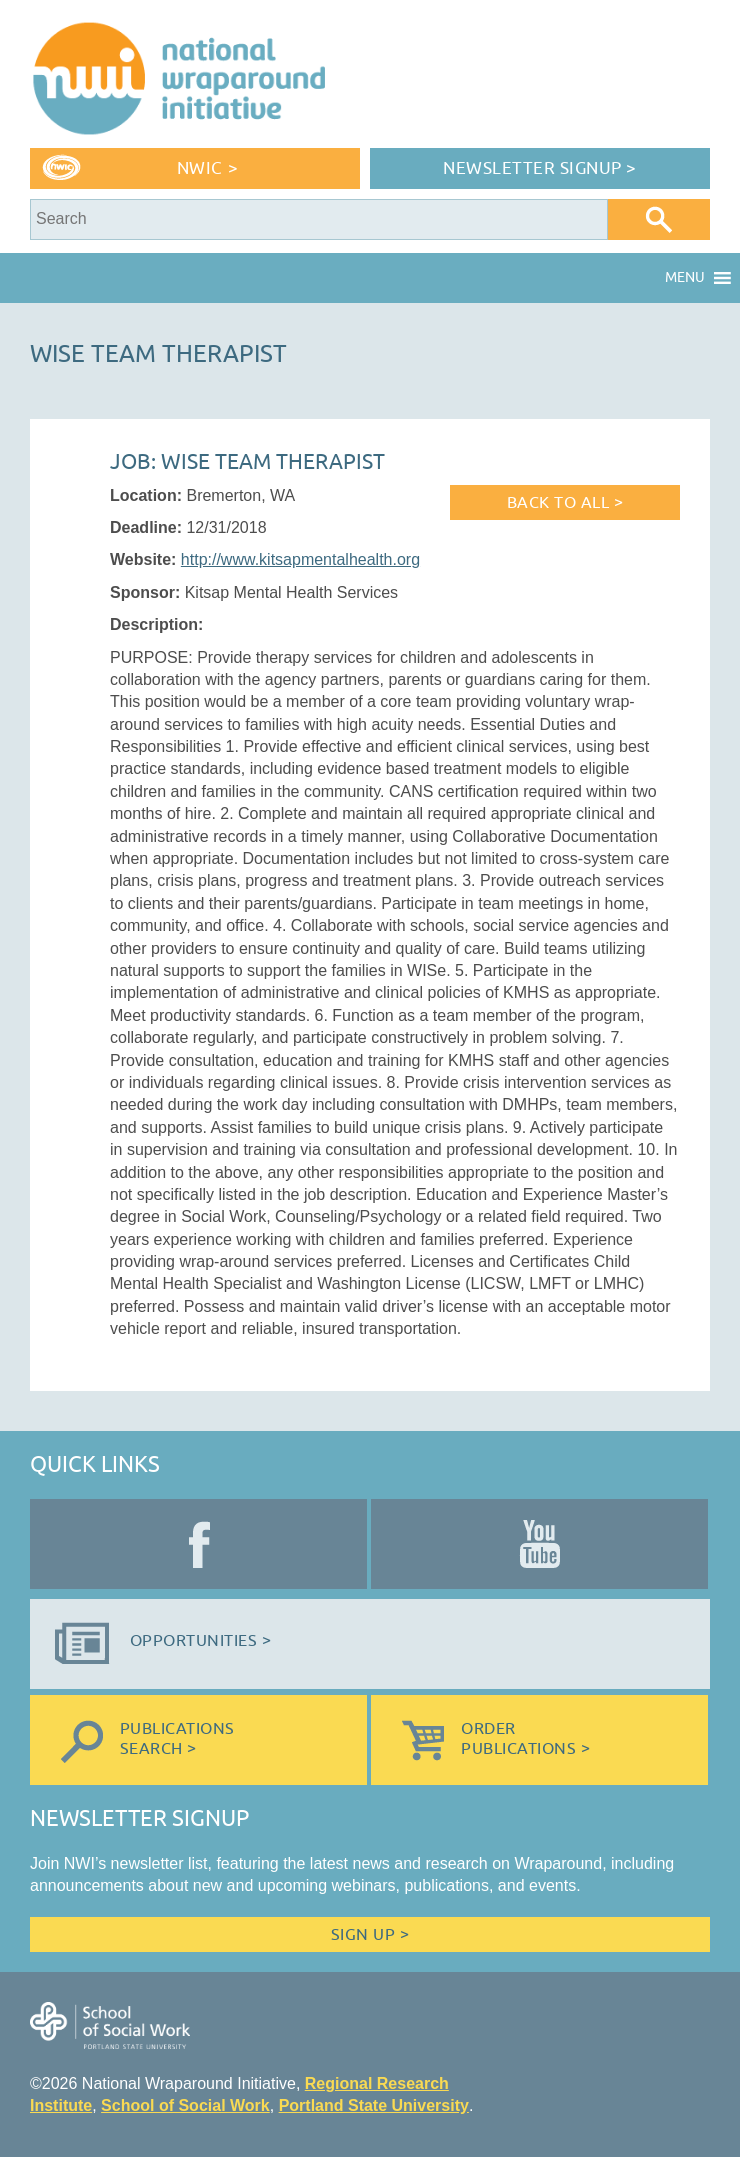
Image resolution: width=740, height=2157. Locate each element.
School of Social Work (185, 2105)
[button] (685, 278)
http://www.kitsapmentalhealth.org (300, 559)
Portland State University (374, 2105)
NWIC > (207, 168)
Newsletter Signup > (540, 168)
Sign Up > (370, 1935)
